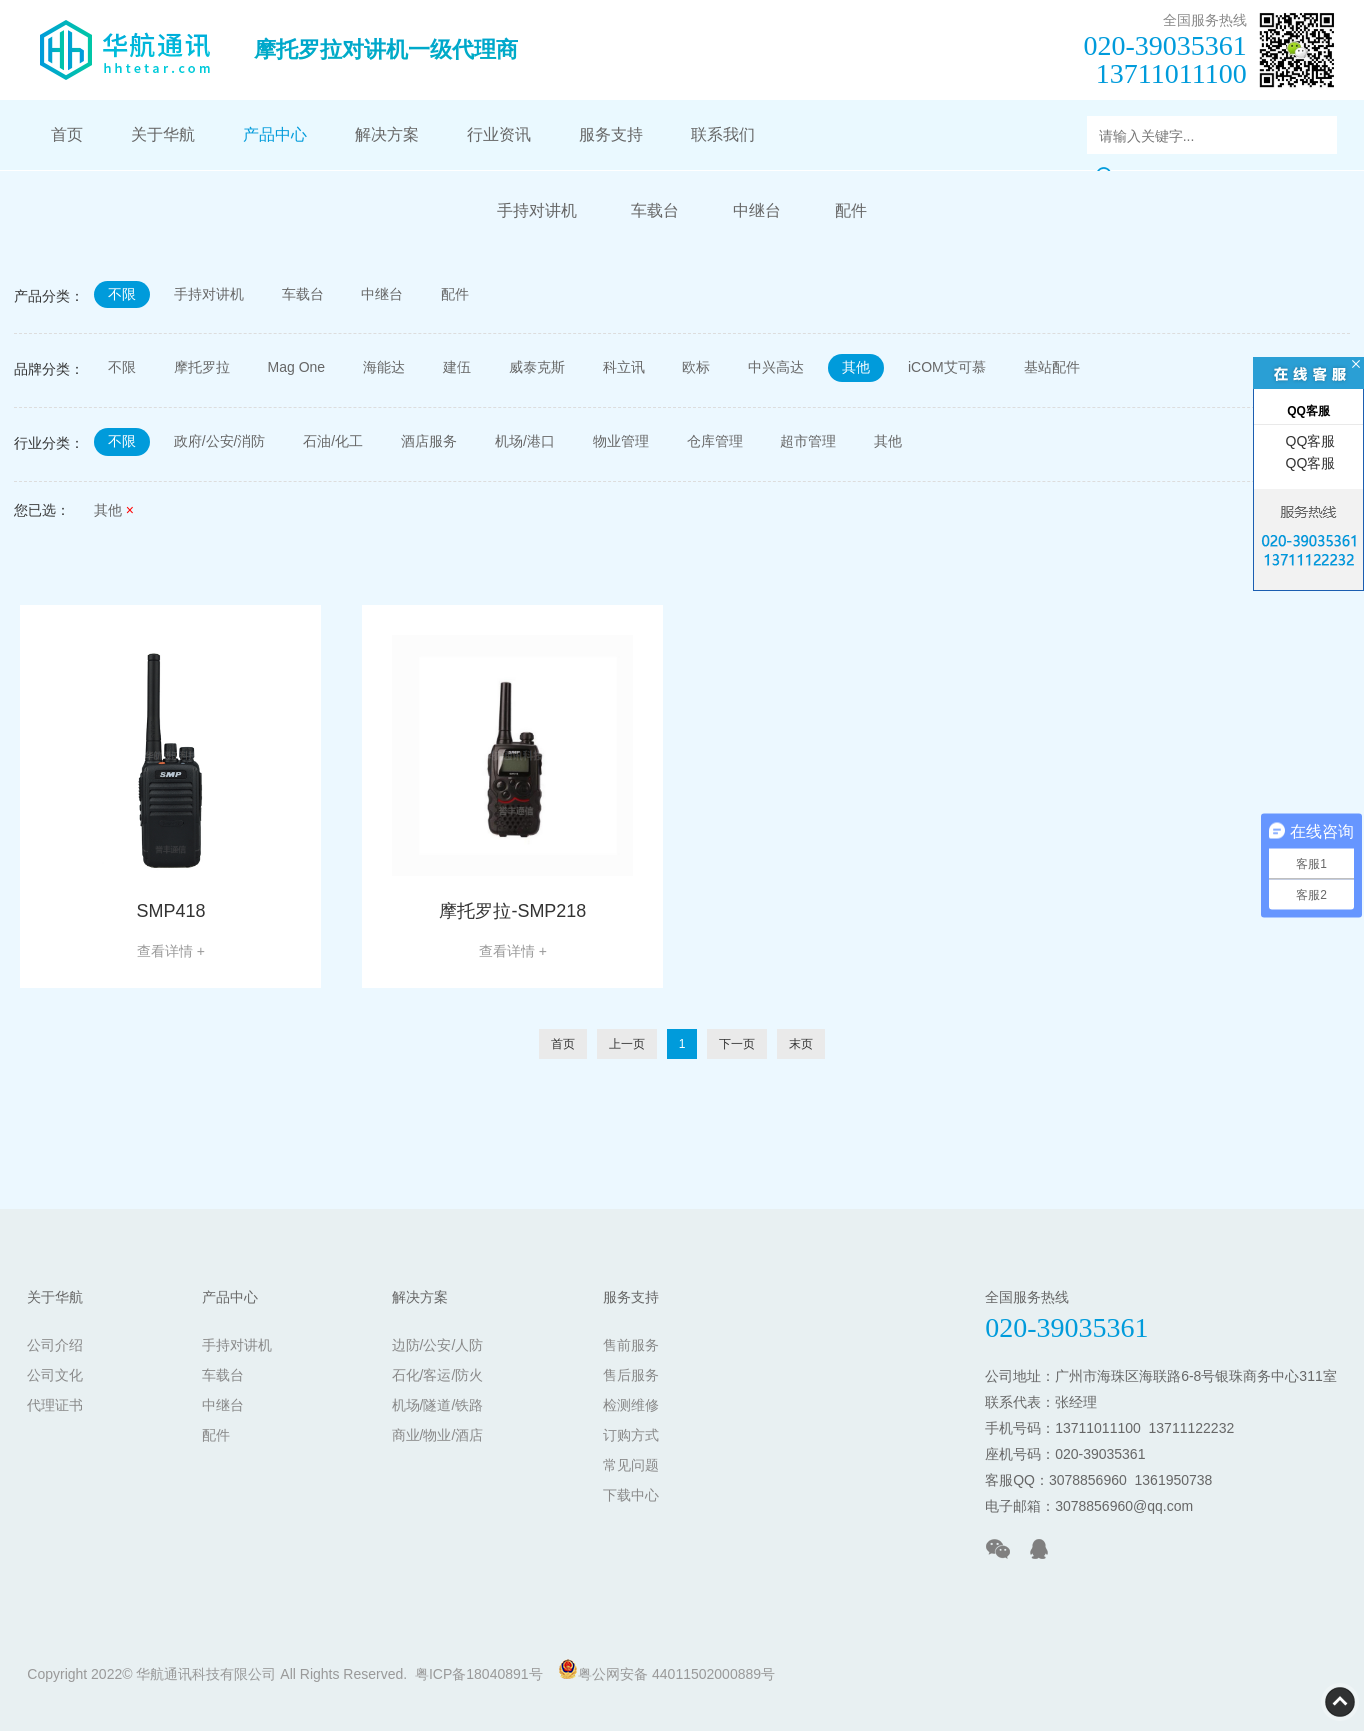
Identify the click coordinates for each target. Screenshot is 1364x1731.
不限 (122, 294)
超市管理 (809, 442)
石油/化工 (334, 442)
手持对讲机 (537, 210)
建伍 (457, 368)
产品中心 (275, 134)
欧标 (697, 368)
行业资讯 (499, 134)
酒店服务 (430, 442)
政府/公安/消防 (220, 442)
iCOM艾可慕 (948, 368)
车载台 (655, 210)
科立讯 (624, 368)
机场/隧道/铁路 (438, 1405)
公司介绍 (55, 1345)
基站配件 (1053, 368)
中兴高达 (777, 368)
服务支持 (611, 134)
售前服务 (631, 1345)
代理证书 (55, 1405)
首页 (67, 134)
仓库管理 (715, 442)
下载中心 (631, 1495)
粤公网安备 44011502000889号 (666, 1670)
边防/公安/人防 (438, 1345)
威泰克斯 (537, 368)
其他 (857, 368)
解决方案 (387, 134)
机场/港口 (526, 442)
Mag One (297, 368)
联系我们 (723, 134)
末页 (801, 1044)
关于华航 (163, 134)
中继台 (757, 210)
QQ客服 (1309, 441)
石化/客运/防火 (438, 1375)
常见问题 (631, 1465)
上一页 (627, 1044)
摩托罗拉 (202, 368)
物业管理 (621, 442)
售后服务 (631, 1375)
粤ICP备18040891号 (479, 1674)
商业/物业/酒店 (438, 1435)
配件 (851, 210)
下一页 (737, 1044)
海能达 (384, 368)
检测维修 (631, 1405)
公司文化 (55, 1375)
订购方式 (631, 1435)
